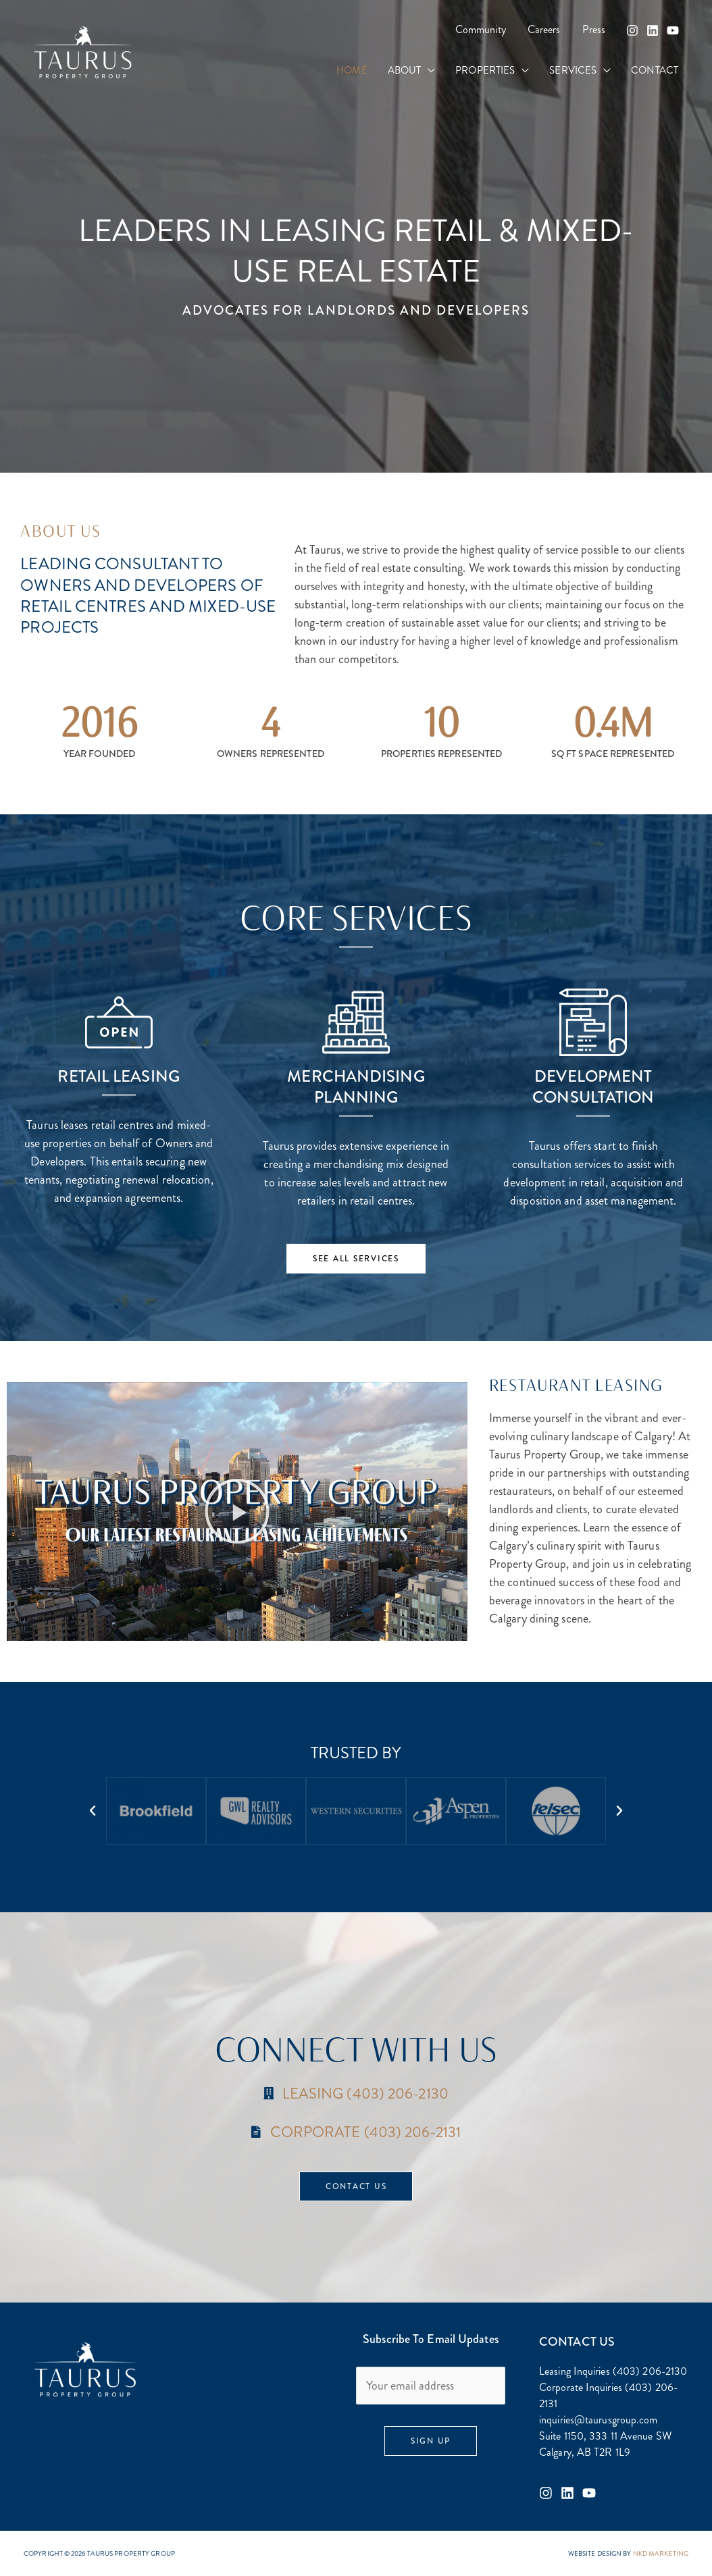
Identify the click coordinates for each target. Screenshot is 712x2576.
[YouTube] (673, 30)
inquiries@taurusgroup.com (598, 2419)
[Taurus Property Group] (83, 50)
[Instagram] (632, 30)
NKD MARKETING (660, 2553)
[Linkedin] (652, 30)
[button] (428, 70)
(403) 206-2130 (650, 2371)
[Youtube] (589, 2493)
